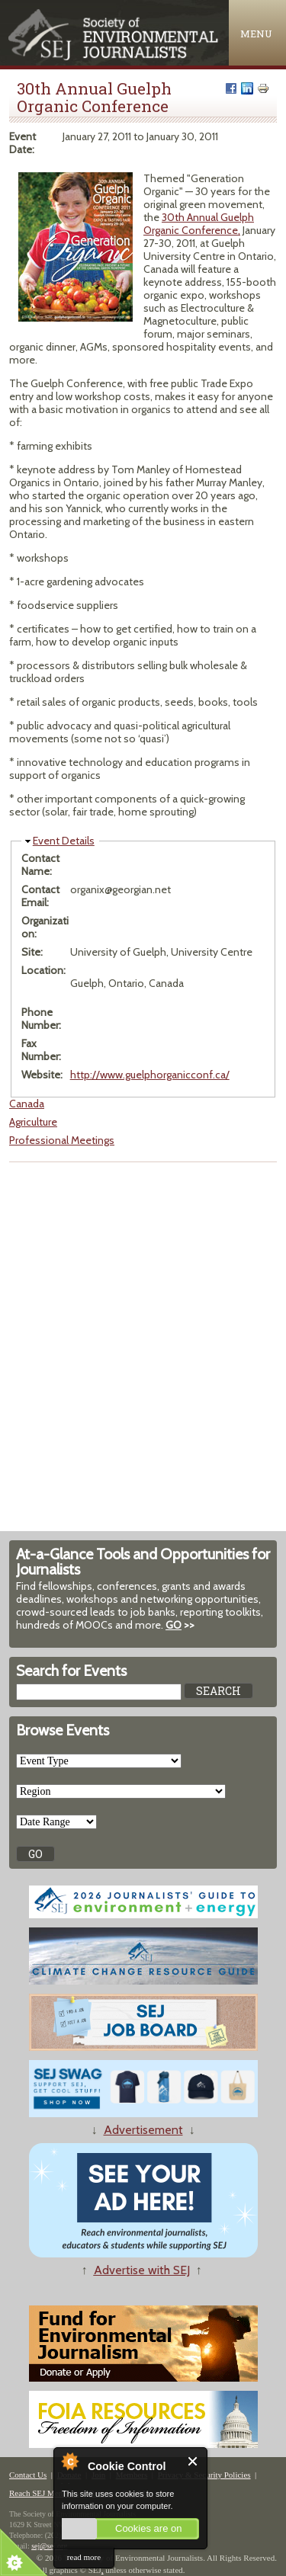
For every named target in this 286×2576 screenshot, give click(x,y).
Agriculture (33, 1122)
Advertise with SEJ (142, 2270)
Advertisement (143, 2130)
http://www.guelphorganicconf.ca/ (150, 1074)
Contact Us (28, 2474)
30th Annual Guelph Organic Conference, (198, 223)
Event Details (64, 840)
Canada (26, 1103)
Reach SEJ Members (44, 2493)
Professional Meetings (61, 1140)
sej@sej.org (49, 2546)
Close (193, 2461)
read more (84, 2557)
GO (173, 1625)
